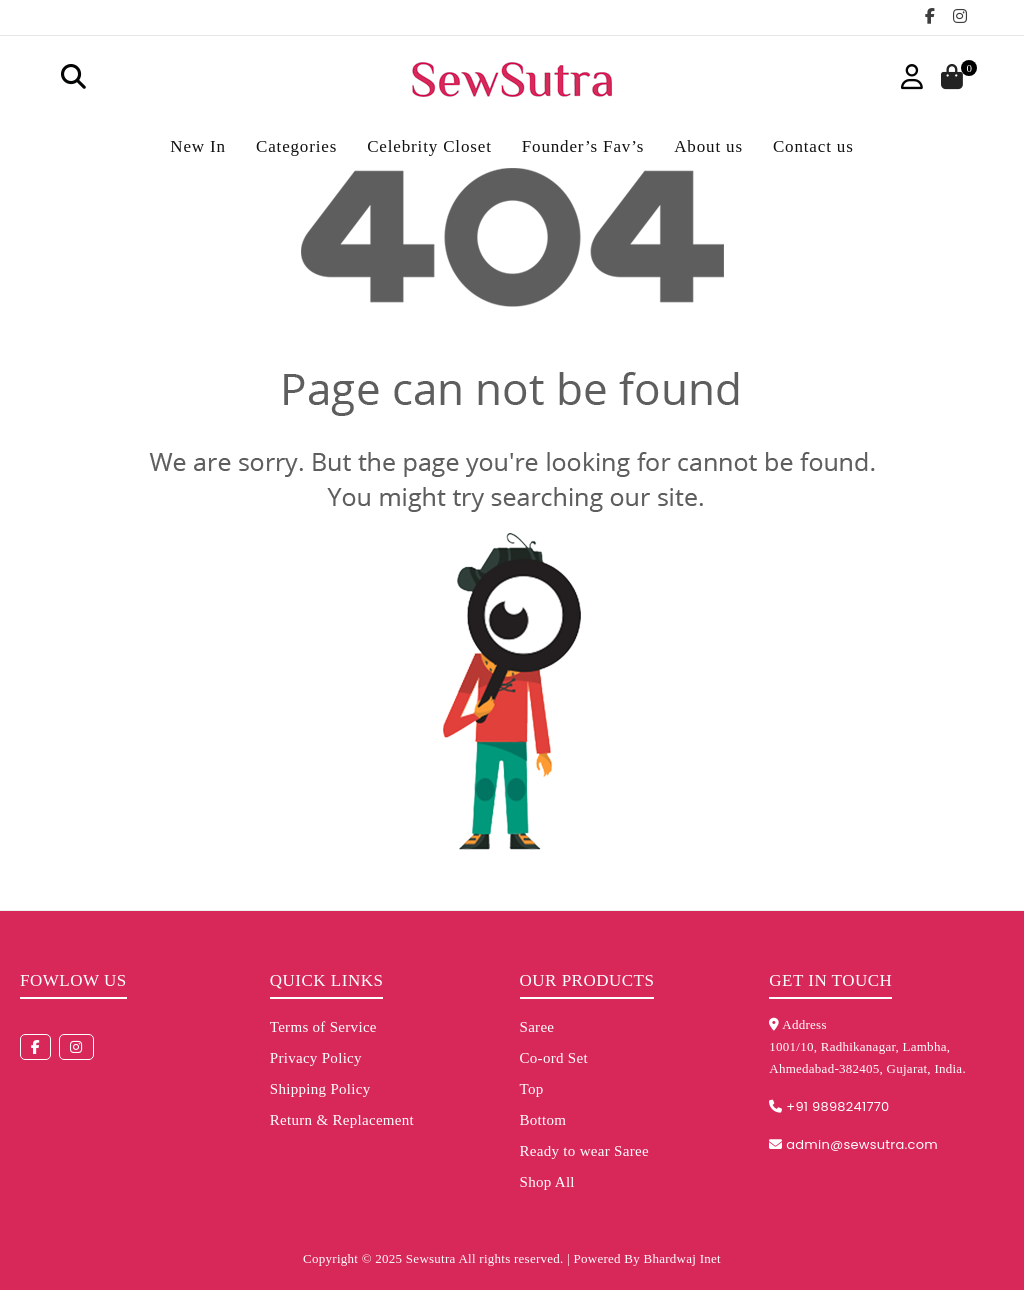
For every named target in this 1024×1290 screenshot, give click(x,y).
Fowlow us (73, 980)
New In (198, 146)
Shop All (547, 1182)
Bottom (543, 1120)
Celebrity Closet (429, 146)
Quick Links (327, 980)
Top (532, 1089)
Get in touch (830, 980)
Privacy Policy (316, 1058)
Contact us (813, 146)
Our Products (587, 980)
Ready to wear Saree (584, 1151)
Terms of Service (323, 1027)
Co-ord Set (554, 1058)
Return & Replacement (342, 1120)
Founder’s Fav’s (583, 146)
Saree (537, 1027)
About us (708, 146)
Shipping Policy (320, 1089)
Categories (296, 146)
